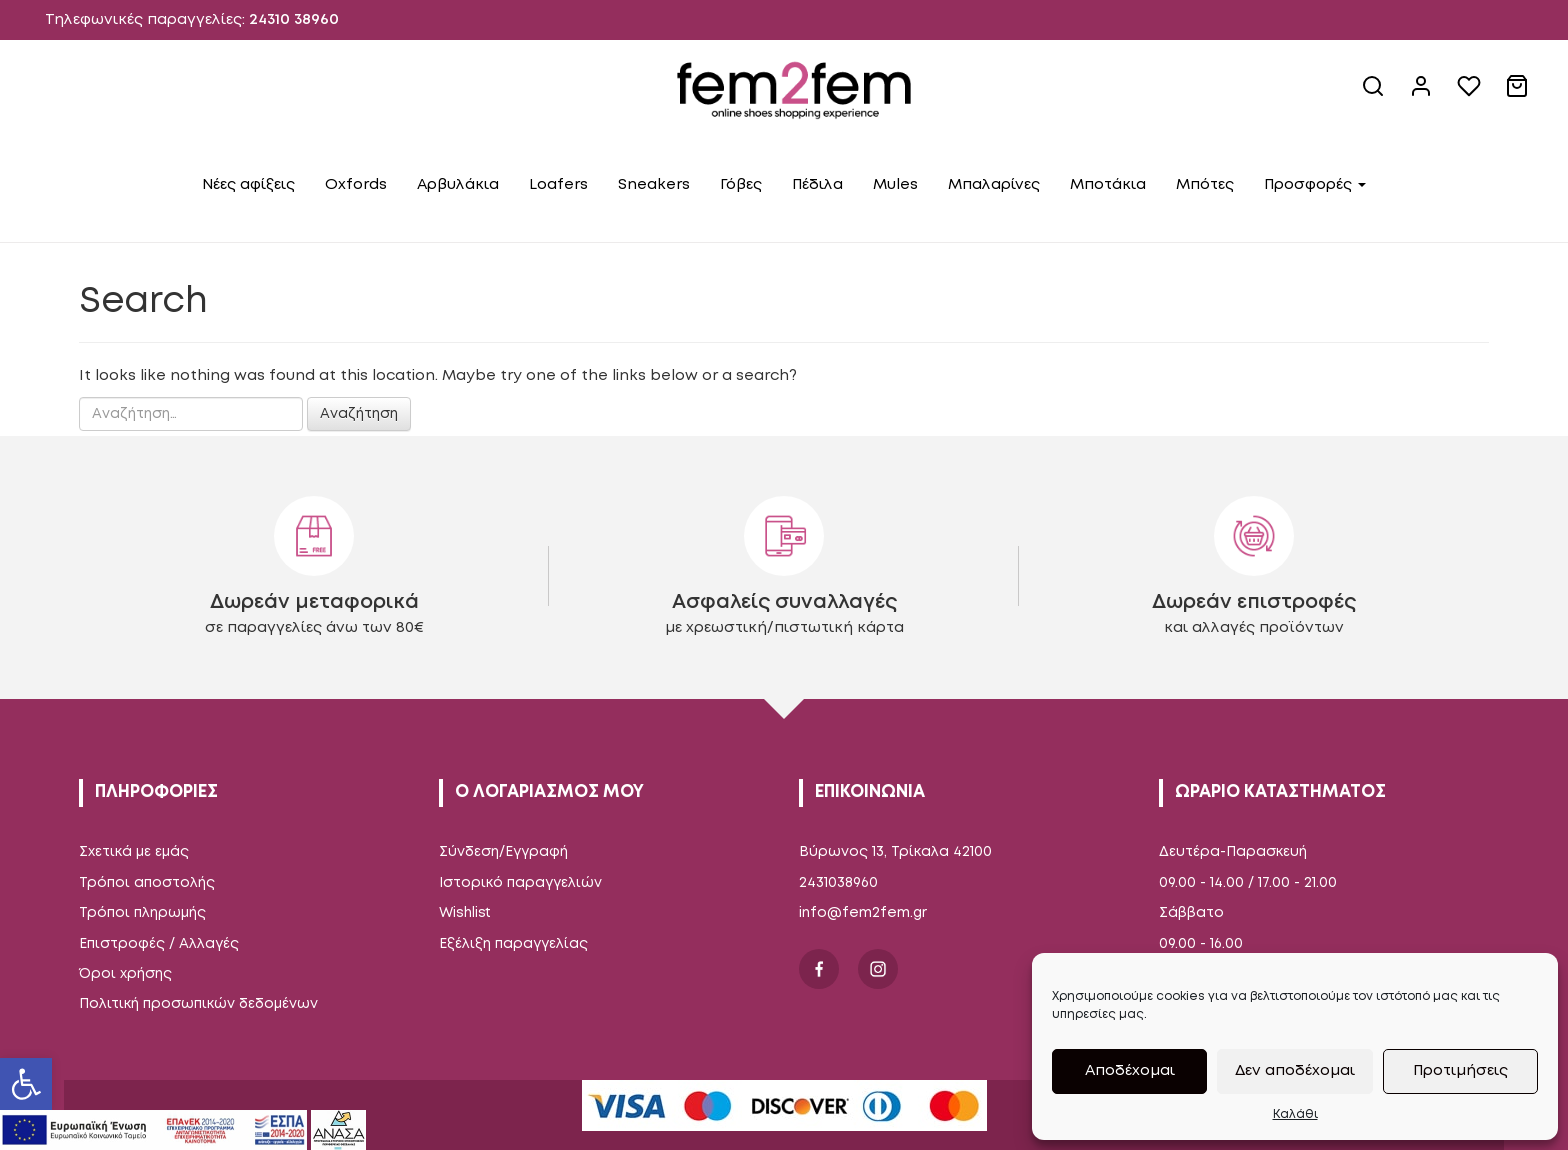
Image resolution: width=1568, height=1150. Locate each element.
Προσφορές (1315, 185)
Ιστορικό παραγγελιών (520, 883)
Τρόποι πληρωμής (142, 913)
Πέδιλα (817, 185)
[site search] (1375, 94)
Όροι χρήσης (125, 974)
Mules (895, 185)
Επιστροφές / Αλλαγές (159, 944)
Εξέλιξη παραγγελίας (513, 944)
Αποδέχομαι (1130, 1071)
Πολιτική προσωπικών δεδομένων (198, 1004)
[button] (26, 1084)
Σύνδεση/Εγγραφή (503, 852)
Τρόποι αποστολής (147, 883)
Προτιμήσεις (1460, 1071)
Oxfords (356, 185)
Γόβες (741, 185)
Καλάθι (1295, 1114)
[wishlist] (1471, 94)
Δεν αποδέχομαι (1295, 1071)
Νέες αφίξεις (248, 185)
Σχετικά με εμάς (134, 852)
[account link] (1423, 94)
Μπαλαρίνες (994, 185)
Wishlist (465, 913)
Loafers (558, 185)
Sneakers (654, 185)
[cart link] (1519, 94)
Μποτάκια (1108, 185)
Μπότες (1205, 185)
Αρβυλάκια (458, 185)
